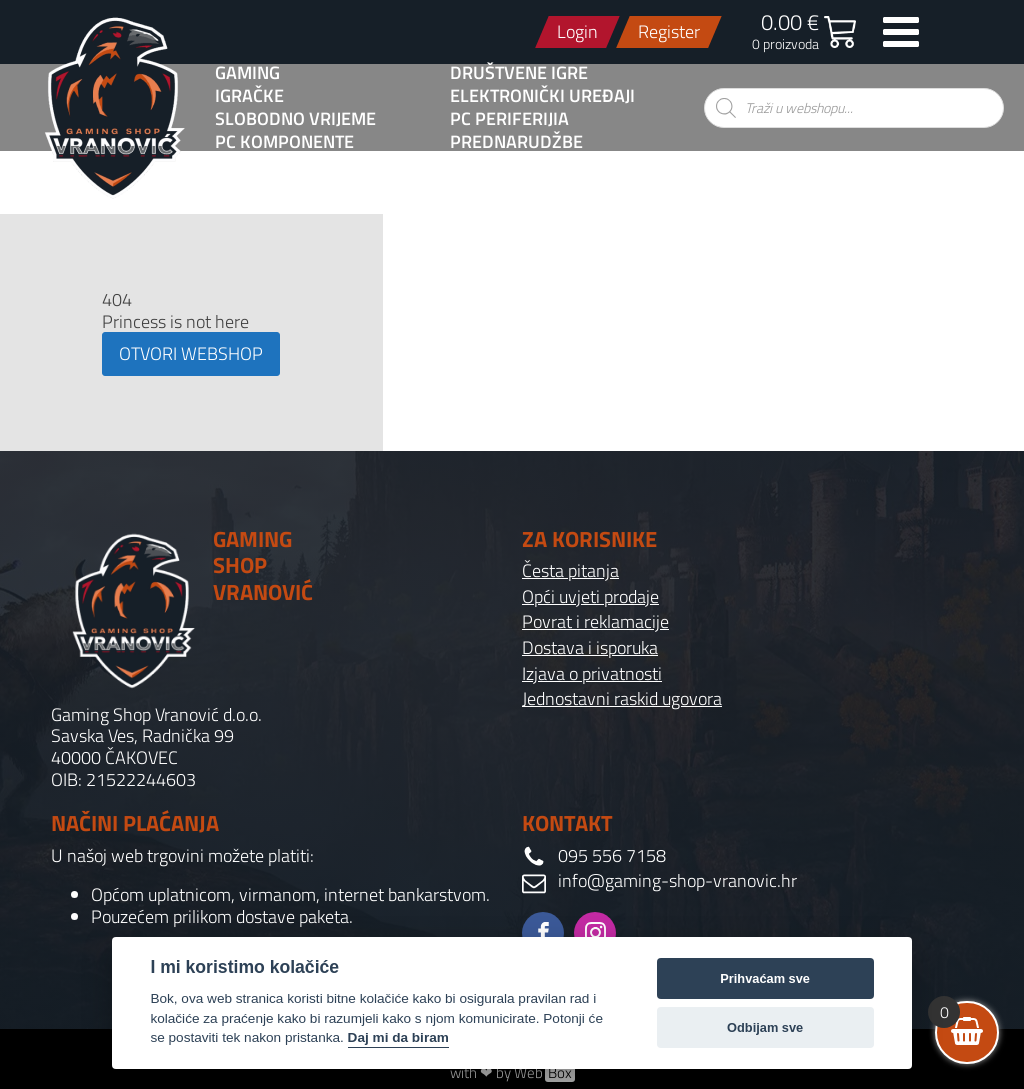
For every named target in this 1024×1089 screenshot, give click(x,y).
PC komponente (284, 142)
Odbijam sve (765, 1027)
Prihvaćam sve (765, 978)
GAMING (247, 73)
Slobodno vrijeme (295, 119)
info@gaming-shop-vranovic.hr (677, 881)
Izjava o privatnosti (592, 674)
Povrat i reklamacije (595, 622)
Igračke (249, 96)
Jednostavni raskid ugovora (622, 699)
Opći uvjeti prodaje (590, 597)
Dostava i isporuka (590, 648)
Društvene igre (519, 73)
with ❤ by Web (512, 1073)
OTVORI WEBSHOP (191, 353)
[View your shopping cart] (967, 1032)
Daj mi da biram (398, 1037)
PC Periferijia (509, 119)
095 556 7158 (612, 856)
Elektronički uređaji (542, 96)
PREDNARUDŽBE (516, 142)
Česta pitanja (570, 571)
